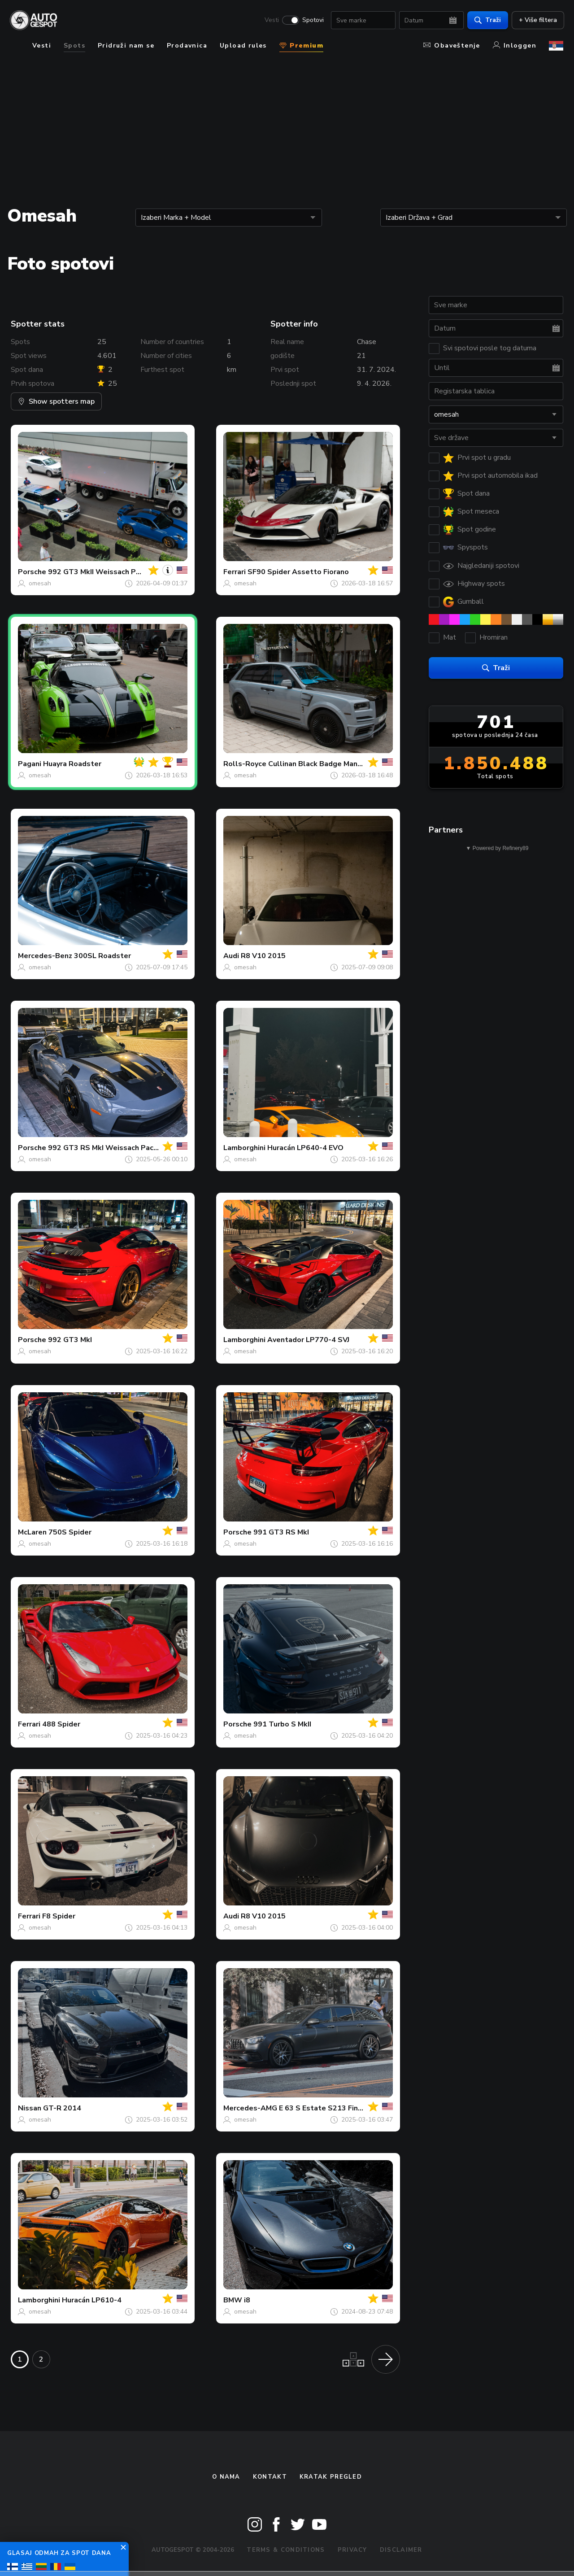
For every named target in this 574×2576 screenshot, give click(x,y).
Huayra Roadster (72, 764)
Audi (231, 956)
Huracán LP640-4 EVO (305, 1148)
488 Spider (61, 1724)
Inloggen (514, 45)
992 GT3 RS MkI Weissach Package (109, 1148)
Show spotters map (56, 401)
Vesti (271, 20)
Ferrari (234, 572)
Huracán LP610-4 (92, 2300)
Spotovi (312, 20)
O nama (226, 2477)
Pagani (29, 764)
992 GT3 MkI (70, 1340)
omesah (40, 583)
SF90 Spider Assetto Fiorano (298, 572)
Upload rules (243, 45)
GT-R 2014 (62, 2108)
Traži (487, 20)
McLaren (32, 1532)
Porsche (32, 572)
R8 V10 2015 (263, 956)
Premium (301, 45)
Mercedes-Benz (45, 956)
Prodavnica (187, 45)
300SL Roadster (102, 956)
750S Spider (69, 1532)
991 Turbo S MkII (282, 1724)
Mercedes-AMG (250, 2108)
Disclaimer (401, 2550)
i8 (247, 2300)
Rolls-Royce (244, 764)
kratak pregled (331, 2477)
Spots (74, 45)
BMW (232, 2300)
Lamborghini (244, 1148)
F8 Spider (58, 1916)
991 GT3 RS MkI (281, 1532)
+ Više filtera (537, 20)
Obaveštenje (451, 45)
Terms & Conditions (286, 2550)
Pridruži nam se (126, 45)
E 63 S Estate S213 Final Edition (335, 2108)
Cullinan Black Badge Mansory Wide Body (340, 764)
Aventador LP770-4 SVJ (308, 1340)
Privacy (352, 2550)
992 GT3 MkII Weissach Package (104, 572)
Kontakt (270, 2477)
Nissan (29, 2108)
